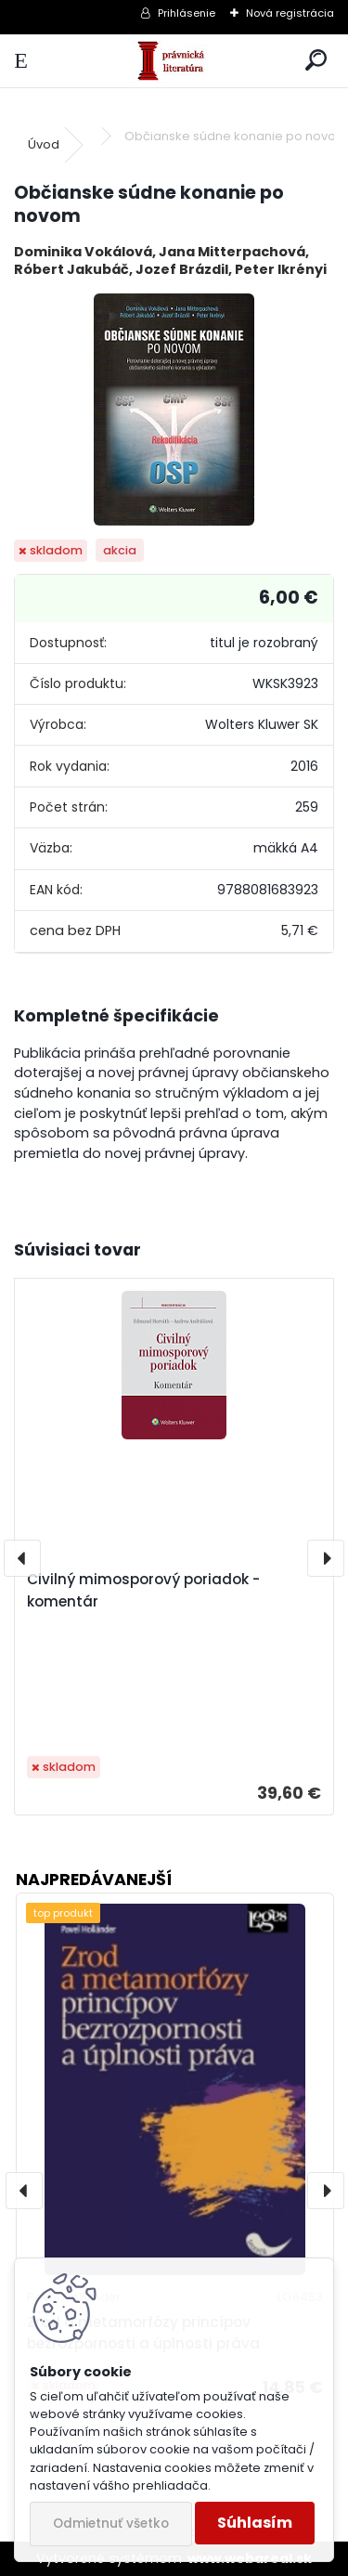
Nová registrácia (290, 13)
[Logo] (173, 61)
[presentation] (22, 1558)
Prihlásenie (186, 13)
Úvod (43, 144)
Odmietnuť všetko (111, 2523)
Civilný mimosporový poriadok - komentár (143, 1590)
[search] (316, 61)
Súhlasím (254, 2522)
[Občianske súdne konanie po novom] (174, 409)
